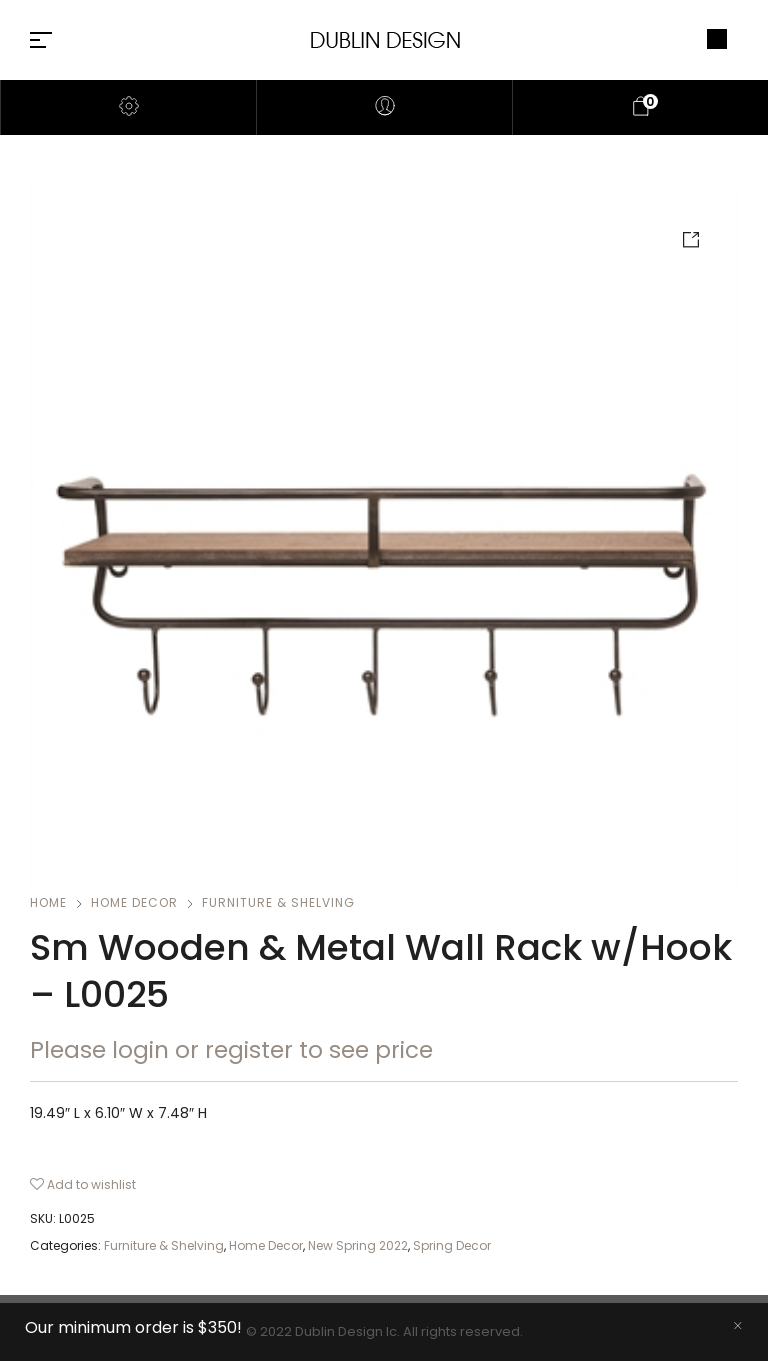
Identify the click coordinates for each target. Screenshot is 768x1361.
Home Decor (134, 902)
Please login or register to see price (231, 1050)
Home (48, 902)
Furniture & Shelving (278, 902)
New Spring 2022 (358, 1245)
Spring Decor (452, 1245)
